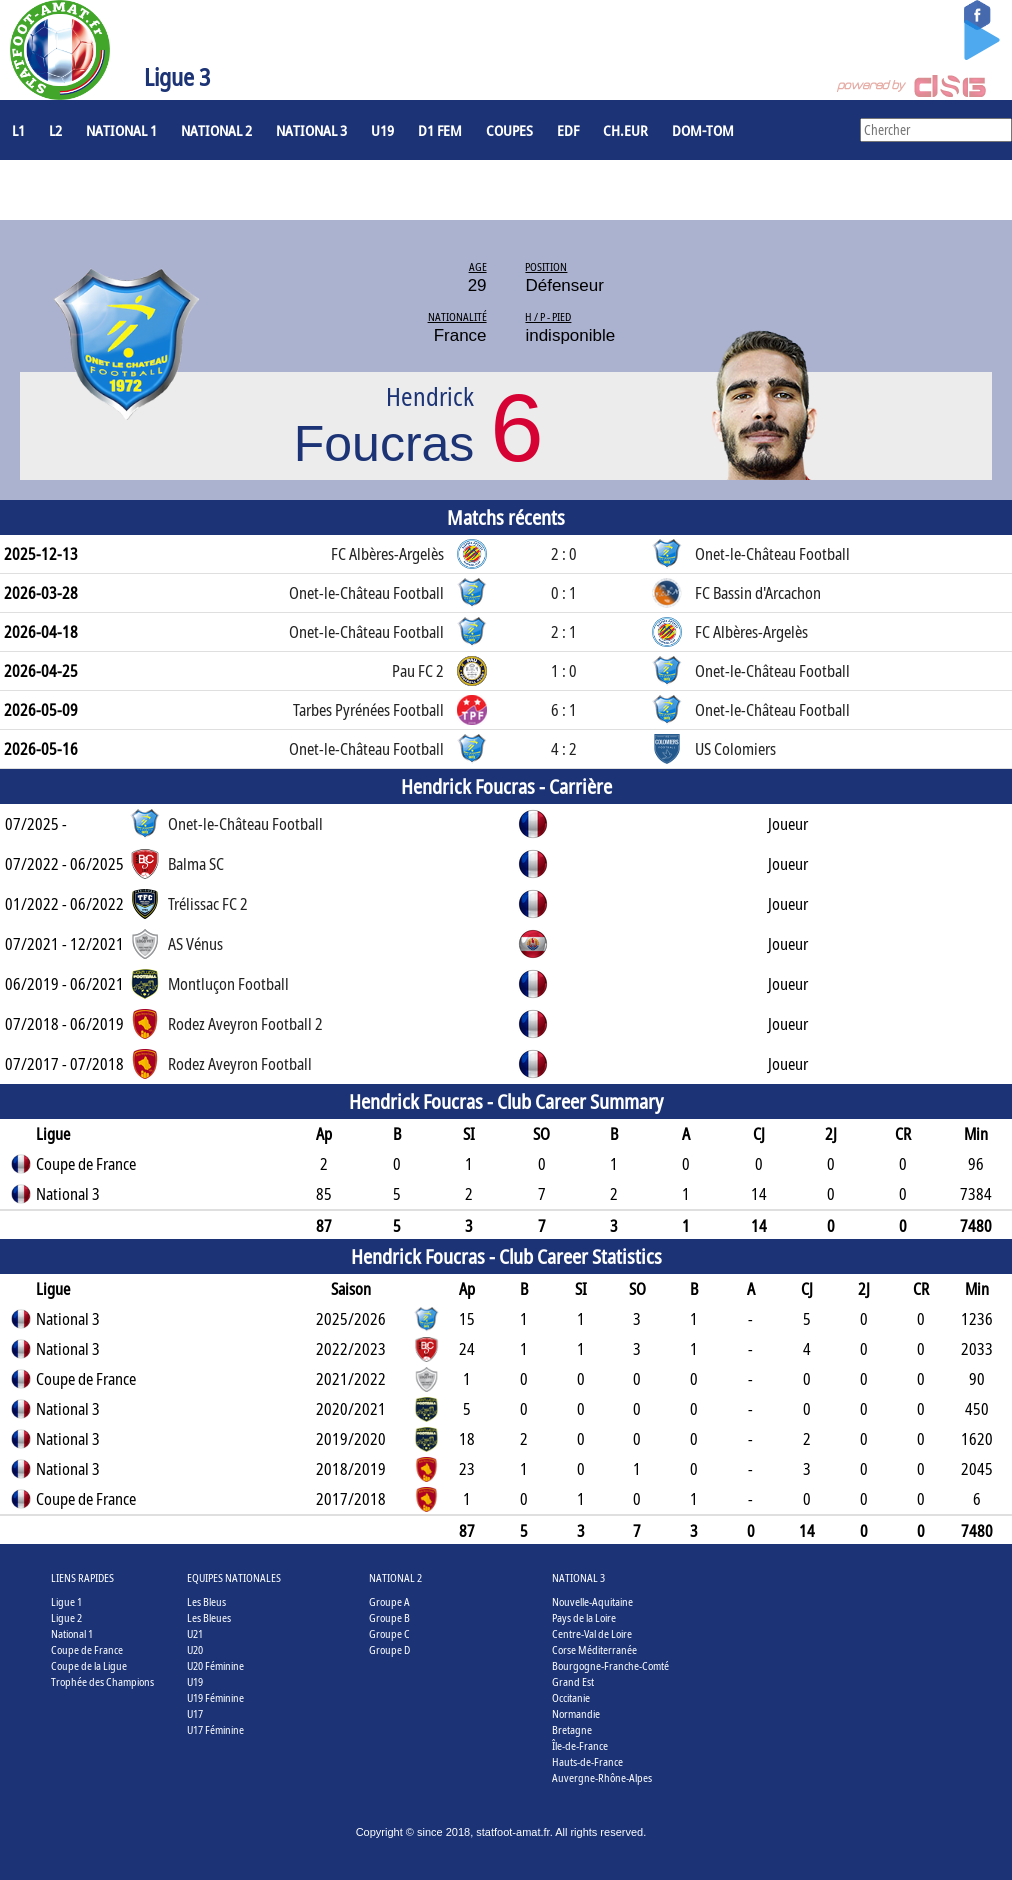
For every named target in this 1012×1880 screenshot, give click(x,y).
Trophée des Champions (102, 1681)
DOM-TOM (703, 130)
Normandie (576, 1713)
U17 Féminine (215, 1729)
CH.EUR (625, 130)
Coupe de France (87, 1649)
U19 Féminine (215, 1697)
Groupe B (389, 1617)
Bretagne (572, 1729)
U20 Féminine (215, 1665)
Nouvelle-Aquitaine (592, 1601)
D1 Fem (440, 130)
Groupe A (389, 1601)
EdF (568, 130)
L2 (55, 130)
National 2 (216, 130)
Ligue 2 (66, 1617)
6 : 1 (564, 710)
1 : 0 (564, 671)
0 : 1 (564, 593)
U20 (195, 1649)
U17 (195, 1713)
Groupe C (389, 1633)
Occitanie (571, 1697)
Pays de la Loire (584, 1617)
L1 (18, 130)
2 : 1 (564, 632)
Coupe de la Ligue (89, 1665)
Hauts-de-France (587, 1761)
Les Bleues (209, 1617)
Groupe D (389, 1649)
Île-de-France (580, 1745)
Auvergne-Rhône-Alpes (602, 1777)
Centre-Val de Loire (592, 1633)
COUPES (509, 130)
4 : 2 (564, 749)
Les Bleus (206, 1601)
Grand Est (573, 1681)
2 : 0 (564, 554)
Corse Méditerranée (594, 1649)
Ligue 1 (66, 1601)
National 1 (121, 130)
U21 (195, 1633)
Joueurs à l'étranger (81, 190)
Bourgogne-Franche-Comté (610, 1665)
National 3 (311, 130)
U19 (382, 130)
